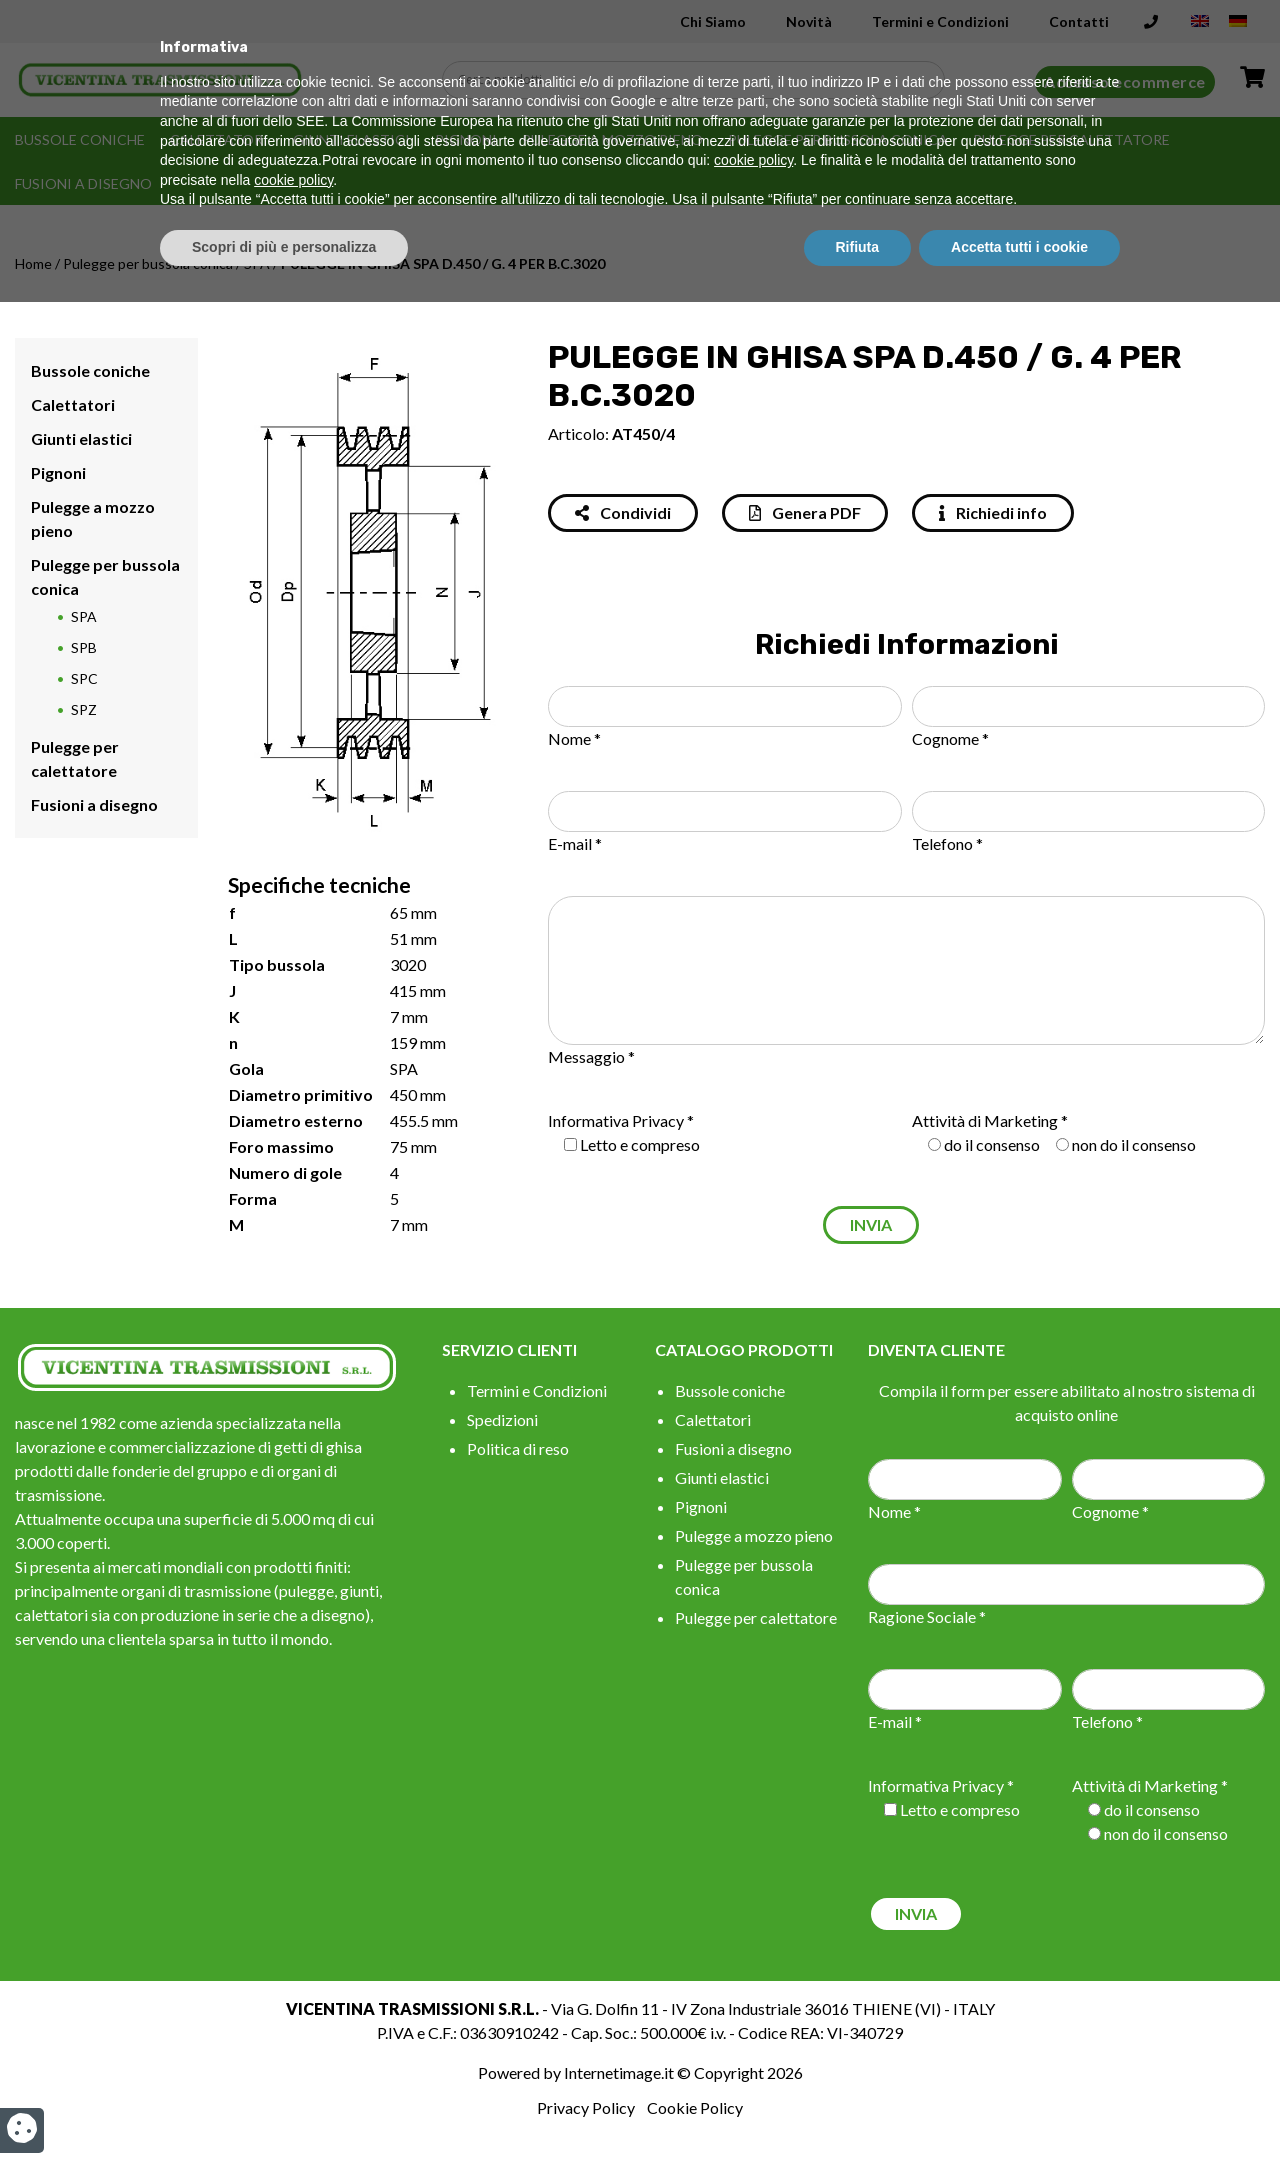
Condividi (623, 512)
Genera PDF (805, 512)
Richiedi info (993, 512)
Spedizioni (502, 1419)
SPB (84, 647)
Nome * (574, 738)
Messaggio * (591, 1056)
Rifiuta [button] (858, 2108)
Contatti (1079, 21)
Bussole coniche (80, 139)
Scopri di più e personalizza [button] (284, 2108)
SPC (84, 678)
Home (33, 263)
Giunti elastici (351, 139)
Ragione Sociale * (927, 1616)
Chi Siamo (713, 21)
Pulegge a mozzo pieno (612, 139)
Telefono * (947, 843)
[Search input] (698, 80)
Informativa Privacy (616, 1120)
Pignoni (466, 139)
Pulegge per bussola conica (838, 139)
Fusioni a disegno (83, 183)
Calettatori (219, 139)
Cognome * (950, 738)
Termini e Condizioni (940, 21)
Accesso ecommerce (1125, 81)
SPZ (84, 709)
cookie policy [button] (753, 2022)
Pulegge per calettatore (1071, 139)
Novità (809, 21)
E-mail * (575, 843)
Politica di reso (518, 1448)
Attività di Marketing (985, 1120)
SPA (257, 263)
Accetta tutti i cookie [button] (1019, 2108)
